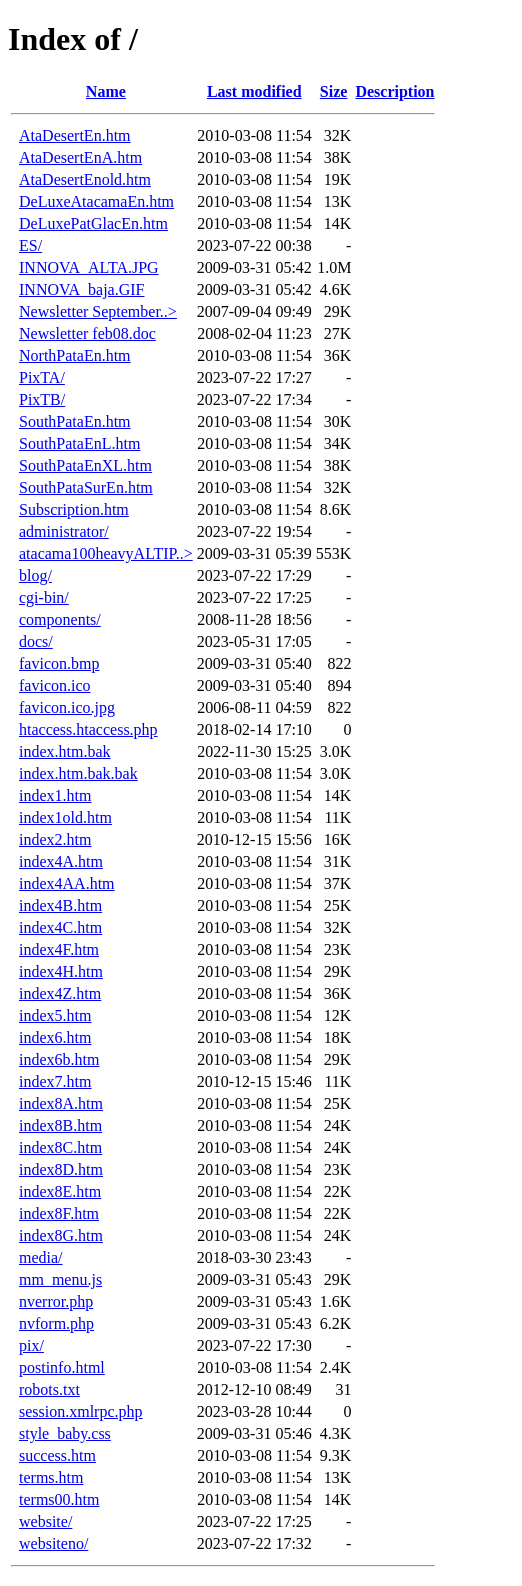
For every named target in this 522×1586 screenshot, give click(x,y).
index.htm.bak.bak (78, 773)
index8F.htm (59, 1213)
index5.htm (55, 1015)
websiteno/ (53, 1543)
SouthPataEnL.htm (79, 443)
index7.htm (55, 1081)
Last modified (254, 91)
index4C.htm (60, 927)
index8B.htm (60, 1125)
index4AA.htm (67, 883)
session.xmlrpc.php (81, 1411)
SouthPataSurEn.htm (86, 487)
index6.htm (55, 1037)
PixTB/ (42, 399)
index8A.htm (61, 1103)
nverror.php (56, 1301)
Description (394, 91)
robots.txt (49, 1389)
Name (106, 91)
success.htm (57, 1455)
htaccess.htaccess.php (88, 729)
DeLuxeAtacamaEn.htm (96, 201)
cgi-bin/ (44, 597)
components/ (60, 619)
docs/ (36, 641)
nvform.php (56, 1323)
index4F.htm (59, 949)
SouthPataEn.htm (75, 421)
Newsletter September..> (98, 311)
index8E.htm (60, 1191)
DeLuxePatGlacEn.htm (93, 223)
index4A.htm (61, 861)
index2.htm (55, 839)
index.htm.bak (65, 751)
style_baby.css (65, 1433)
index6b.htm (59, 1059)
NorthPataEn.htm (75, 355)
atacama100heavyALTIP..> (106, 553)
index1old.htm (65, 817)
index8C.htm (60, 1147)
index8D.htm (61, 1169)
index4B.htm (60, 905)
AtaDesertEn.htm (75, 135)
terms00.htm (59, 1499)
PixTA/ (42, 377)
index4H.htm (61, 971)
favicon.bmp (59, 663)
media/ (41, 1257)
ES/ (30, 245)
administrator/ (64, 531)
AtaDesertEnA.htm (80, 157)
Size (334, 91)
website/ (45, 1521)
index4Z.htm (60, 993)
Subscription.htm (74, 509)
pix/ (31, 1345)
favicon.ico (55, 685)
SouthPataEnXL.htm (85, 465)
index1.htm (55, 795)
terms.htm (51, 1477)
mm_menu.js (60, 1279)
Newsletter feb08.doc (87, 333)
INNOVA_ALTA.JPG (89, 267)
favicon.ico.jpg (67, 707)
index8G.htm (61, 1235)
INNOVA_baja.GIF (81, 289)
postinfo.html (62, 1367)
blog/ (35, 575)
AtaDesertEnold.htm (85, 179)
